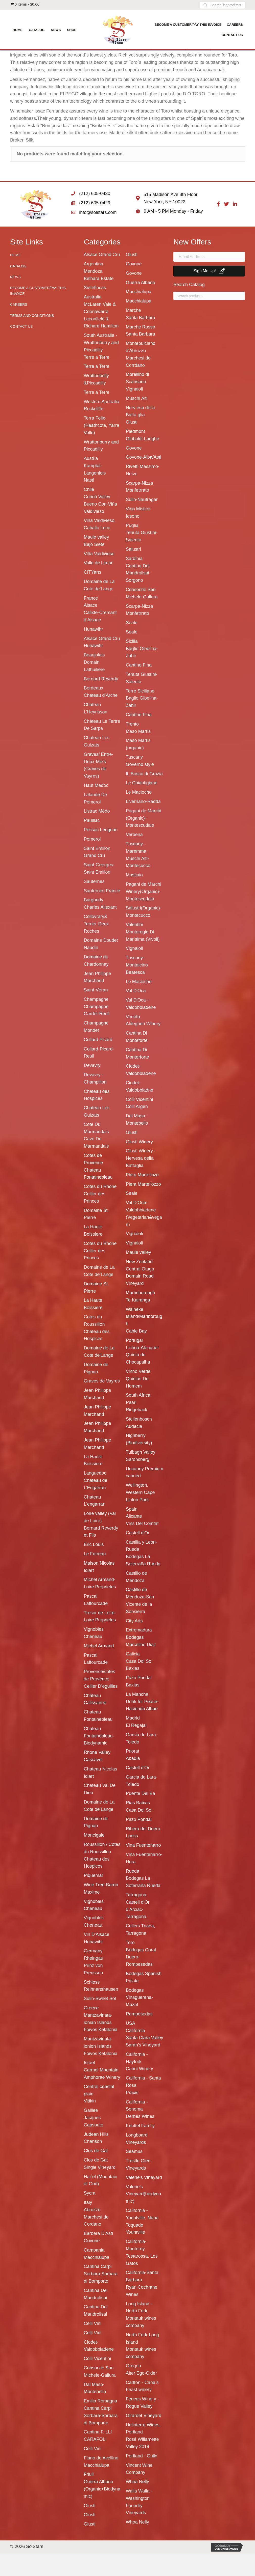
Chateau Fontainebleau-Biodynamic (99, 1736)
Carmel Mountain (101, 2069)
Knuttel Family (140, 2125)
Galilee (91, 2110)
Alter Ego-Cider (141, 2373)
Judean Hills (96, 2134)
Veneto (133, 1016)
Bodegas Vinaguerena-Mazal (139, 1997)
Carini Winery (139, 2068)
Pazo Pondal (139, 1819)
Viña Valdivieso (99, 553)
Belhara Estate (98, 278)
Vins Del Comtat (142, 1523)
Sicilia (132, 641)
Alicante (134, 1516)
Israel (89, 2062)
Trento (132, 724)
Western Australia (101, 401)
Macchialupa (96, 2257)
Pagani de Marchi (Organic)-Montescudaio (143, 818)
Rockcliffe (93, 408)
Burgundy (93, 899)
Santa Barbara (140, 317)
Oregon (133, 2365)
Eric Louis (94, 1544)
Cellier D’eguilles (101, 1686)
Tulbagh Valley (140, 1452)
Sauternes (94, 881)
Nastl (89, 480)
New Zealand (139, 1261)
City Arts (134, 1620)
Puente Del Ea (140, 1793)
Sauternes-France (102, 890)
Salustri (133, 549)
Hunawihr (93, 629)
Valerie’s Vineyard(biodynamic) (143, 2194)
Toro (130, 1942)
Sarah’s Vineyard (143, 2044)
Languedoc (95, 1473)
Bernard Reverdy (101, 678)
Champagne (96, 999)
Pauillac (92, 820)
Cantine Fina (139, 665)
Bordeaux (93, 687)
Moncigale (94, 1835)
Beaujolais (94, 654)
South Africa (138, 1395)
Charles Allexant (100, 907)
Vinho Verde (138, 1371)
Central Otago (140, 1268)
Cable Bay (136, 1331)
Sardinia (134, 558)
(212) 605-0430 (94, 193)
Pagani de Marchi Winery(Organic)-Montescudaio (143, 891)
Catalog (18, 266)
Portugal (134, 1340)
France (91, 598)
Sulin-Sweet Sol (100, 1998)
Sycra (89, 2193)
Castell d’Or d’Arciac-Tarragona (138, 1909)
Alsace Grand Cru (102, 254)
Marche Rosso (140, 326)
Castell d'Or (137, 1532)
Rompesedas (139, 2013)
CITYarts (92, 572)
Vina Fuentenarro (143, 1845)
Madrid (133, 1718)
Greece (91, 2007)
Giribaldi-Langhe (142, 438)
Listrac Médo (97, 811)
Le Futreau (95, 1553)
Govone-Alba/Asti (143, 457)
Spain (131, 1509)
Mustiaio (134, 874)
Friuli (89, 2474)
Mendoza (93, 271)
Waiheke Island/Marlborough (144, 1316)
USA (130, 2023)
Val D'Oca (136, 990)
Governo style (140, 764)
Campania (94, 2250)
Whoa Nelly (137, 2481)
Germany (93, 1950)
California (135, 2030)
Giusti (89, 2505)
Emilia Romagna (100, 2400)
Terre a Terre (96, 357)
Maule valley (96, 537)
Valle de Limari (98, 562)
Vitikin (90, 2100)
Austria (91, 458)
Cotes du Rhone (100, 1186)
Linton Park (137, 1499)
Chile (89, 489)
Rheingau (93, 1958)
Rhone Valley (97, 1752)
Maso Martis (138, 731)
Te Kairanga (138, 1300)
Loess (132, 1835)
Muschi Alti (137, 398)
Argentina (93, 263)
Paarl (131, 1402)
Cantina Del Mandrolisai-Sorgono (138, 573)
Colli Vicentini (97, 2358)
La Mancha (137, 1694)
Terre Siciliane (140, 691)
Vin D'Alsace (96, 1934)
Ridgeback (136, 1409)
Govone (92, 2240)
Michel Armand (99, 1645)
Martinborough (140, 1292)
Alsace (90, 605)
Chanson (93, 2141)
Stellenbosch (139, 1419)
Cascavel (93, 1759)
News (15, 277)
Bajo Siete (94, 544)
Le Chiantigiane (141, 782)
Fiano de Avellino (101, 2457)
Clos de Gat (96, 2150)
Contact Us (21, 326)
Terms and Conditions (32, 316)
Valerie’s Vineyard (144, 2177)
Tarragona (136, 1894)
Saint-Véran (96, 989)
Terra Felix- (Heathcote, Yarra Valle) (101, 425)
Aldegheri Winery (143, 1023)
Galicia (133, 1653)
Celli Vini (92, 2323)
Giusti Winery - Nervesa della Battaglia (141, 1158)
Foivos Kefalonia (100, 2029)
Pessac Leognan (101, 829)
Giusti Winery (139, 1141)
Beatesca (135, 972)
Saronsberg (137, 1459)
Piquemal (93, 1875)
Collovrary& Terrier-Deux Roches (96, 924)
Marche (133, 310)
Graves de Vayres (102, 1380)
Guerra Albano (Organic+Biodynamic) (102, 2489)
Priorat (132, 1751)
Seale (131, 622)
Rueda (132, 1871)
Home (15, 255)
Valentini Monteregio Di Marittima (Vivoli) (143, 932)
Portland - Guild (141, 2455)
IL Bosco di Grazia (144, 773)
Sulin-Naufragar (142, 499)
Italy (88, 2202)
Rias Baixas (138, 1802)
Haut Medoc (96, 785)
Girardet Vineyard (143, 2415)
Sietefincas (95, 287)
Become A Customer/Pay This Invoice (38, 290)
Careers (18, 304)
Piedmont (135, 431)
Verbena (134, 834)
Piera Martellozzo (143, 1184)
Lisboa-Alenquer (142, 1347)
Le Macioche (139, 792)
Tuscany (134, 757)
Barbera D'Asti (98, 2233)
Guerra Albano (140, 282)
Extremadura (139, 1629)
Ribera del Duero (143, 1828)
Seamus (134, 2151)
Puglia (132, 525)
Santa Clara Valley (144, 2037)
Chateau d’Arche (101, 695)
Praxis (132, 2092)
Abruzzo (92, 2209)
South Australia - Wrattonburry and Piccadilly (101, 342)
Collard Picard (98, 1039)
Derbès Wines (140, 2116)
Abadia (133, 1758)
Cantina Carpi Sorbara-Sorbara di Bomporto (101, 2274)
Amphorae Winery (102, 2077)
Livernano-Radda (143, 801)
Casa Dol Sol (139, 1810)
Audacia (134, 1426)
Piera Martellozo (142, 1174)
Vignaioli (134, 389)
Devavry (92, 1065)
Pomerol (92, 839)
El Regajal (136, 1725)
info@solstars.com (98, 212)
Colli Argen (137, 1106)
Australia (92, 296)
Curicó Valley (97, 496)
